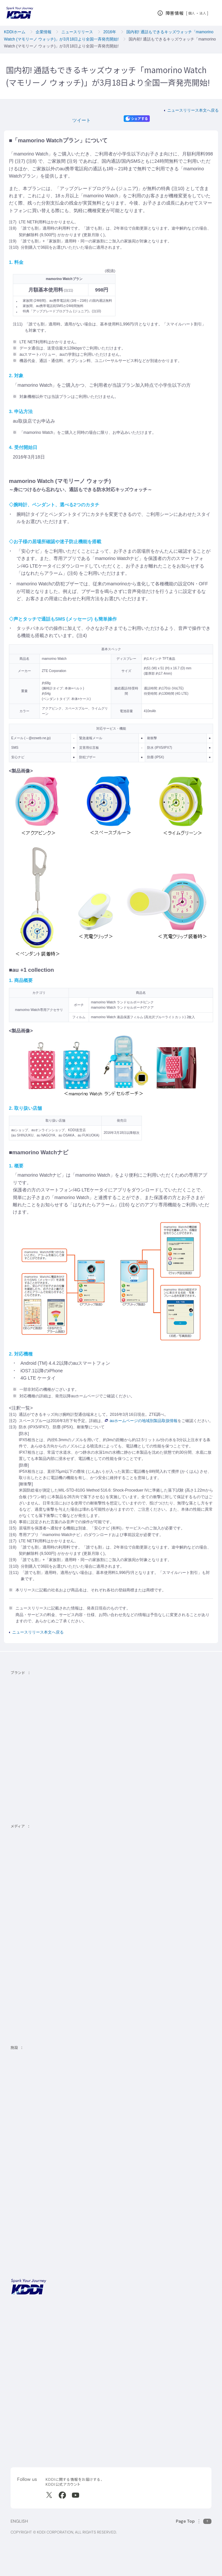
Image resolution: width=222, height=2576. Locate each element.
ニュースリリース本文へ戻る (193, 110)
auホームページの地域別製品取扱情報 (141, 1420)
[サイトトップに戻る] (20, 13)
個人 (191, 13)
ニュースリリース (77, 32)
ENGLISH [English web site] (19, 2521)
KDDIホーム (14, 32)
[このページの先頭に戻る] (193, 2521)
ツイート (81, 120)
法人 (203, 13)
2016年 (109, 32)
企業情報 (43, 32)
